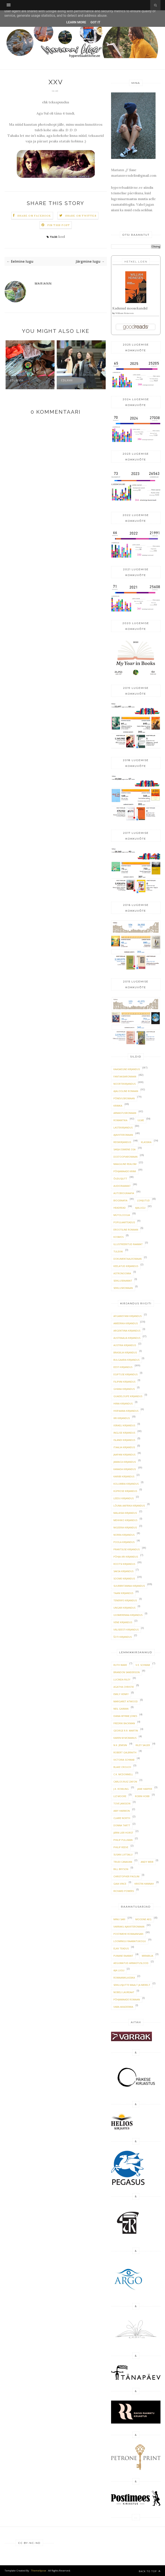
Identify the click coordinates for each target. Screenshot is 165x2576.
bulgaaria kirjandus (126, 1359)
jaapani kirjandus (124, 1454)
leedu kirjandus (123, 1498)
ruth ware (120, 1665)
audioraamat (122, 1185)
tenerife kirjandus (125, 1600)
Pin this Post (58, 225)
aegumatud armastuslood (130, 1963)
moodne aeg (143, 1919)
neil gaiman (120, 1708)
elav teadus (121, 1948)
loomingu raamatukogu (129, 1941)
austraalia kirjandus (126, 1337)
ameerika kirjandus (125, 1323)
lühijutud (143, 1200)
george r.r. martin (125, 1730)
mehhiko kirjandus (125, 1520)
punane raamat (123, 1955)
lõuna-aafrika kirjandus (129, 1505)
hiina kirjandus (123, 1403)
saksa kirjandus (123, 1571)
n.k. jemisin (120, 1745)
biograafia (120, 1200)
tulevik (118, 1251)
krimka (117, 1105)
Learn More (76, 22)
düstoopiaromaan (125, 1156)
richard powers (123, 1891)
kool (61, 237)
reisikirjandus (122, 1142)
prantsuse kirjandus (126, 1549)
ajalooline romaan (125, 1091)
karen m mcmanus (124, 1737)
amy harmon (121, 1810)
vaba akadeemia (123, 2006)
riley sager (143, 1745)
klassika (146, 1142)
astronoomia (122, 1273)
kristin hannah (144, 1883)
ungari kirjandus (124, 1607)
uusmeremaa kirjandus (127, 1615)
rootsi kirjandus (124, 1564)
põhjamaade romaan (126, 1999)
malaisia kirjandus (125, 1512)
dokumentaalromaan (127, 1258)
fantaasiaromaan (124, 1076)
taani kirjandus (123, 1593)
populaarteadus (124, 1222)
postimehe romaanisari (128, 1933)
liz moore (119, 1796)
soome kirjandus (124, 1578)
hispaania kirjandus (125, 1410)
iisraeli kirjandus (124, 1425)
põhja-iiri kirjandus (125, 1556)
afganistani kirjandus (127, 1316)
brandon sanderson (126, 1672)
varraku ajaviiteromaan (128, 1926)
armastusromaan (124, 1113)
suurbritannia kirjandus (129, 1585)
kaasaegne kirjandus (126, 1069)
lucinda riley (121, 1679)
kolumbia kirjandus (126, 1483)
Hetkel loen (135, 261)
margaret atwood (125, 1701)
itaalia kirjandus (124, 1447)
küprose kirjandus (125, 1491)
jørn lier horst (123, 1832)
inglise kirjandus (124, 1432)
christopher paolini (126, 1876)
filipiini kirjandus (124, 1381)
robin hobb (142, 1796)
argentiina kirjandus (126, 1330)
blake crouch (122, 1767)
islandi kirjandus (124, 1440)
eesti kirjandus (122, 1367)
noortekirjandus (124, 1083)
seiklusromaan (123, 1288)
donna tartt (121, 1825)
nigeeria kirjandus (125, 1527)
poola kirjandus (123, 1542)
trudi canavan (122, 1861)
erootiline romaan (125, 1229)
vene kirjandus (122, 1622)
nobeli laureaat (123, 1992)
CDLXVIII (67, 380)
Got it (95, 22)
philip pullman (123, 1840)
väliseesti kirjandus (126, 1629)
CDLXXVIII (16, 380)
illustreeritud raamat (128, 1244)
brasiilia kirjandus (125, 1352)
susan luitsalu (123, 1854)
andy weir (147, 1861)
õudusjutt (120, 1178)
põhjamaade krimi (124, 1171)
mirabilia (147, 1955)
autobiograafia (123, 1193)
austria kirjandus (124, 1345)
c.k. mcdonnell (123, 1774)
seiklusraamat (122, 1280)
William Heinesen (124, 313)
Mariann (43, 283)
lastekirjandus (123, 1127)
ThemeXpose (38, 2570)
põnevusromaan (124, 1098)
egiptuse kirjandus (125, 1374)
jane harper (144, 1788)
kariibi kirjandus (123, 1476)
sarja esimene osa (124, 1149)
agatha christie (123, 1686)
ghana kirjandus (124, 1389)
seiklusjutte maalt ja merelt (131, 1984)
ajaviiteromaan (123, 1134)
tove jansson (121, 1803)
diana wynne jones (125, 1716)
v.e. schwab (143, 1665)
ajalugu (140, 1207)
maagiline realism (124, 1164)
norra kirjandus (123, 1534)
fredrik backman (124, 1723)
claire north (121, 1818)
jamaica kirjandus (124, 1461)
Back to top (149, 2571)
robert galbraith (124, 1752)
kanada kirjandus (124, 1469)
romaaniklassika (124, 1977)
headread (119, 1207)
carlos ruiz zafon (125, 1781)
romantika (120, 1120)
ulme (141, 1120)
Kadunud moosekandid (129, 308)
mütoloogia (121, 1215)
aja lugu (118, 1970)
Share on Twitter (80, 215)
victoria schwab (123, 1759)
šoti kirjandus (122, 1636)
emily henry (121, 1694)
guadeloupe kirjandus (127, 1396)
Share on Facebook (34, 215)
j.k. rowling (121, 1788)
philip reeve (120, 1847)
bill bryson (120, 1869)
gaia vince (119, 1883)
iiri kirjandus (121, 1418)
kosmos (118, 1236)
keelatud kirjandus (125, 1266)
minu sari (119, 1919)
